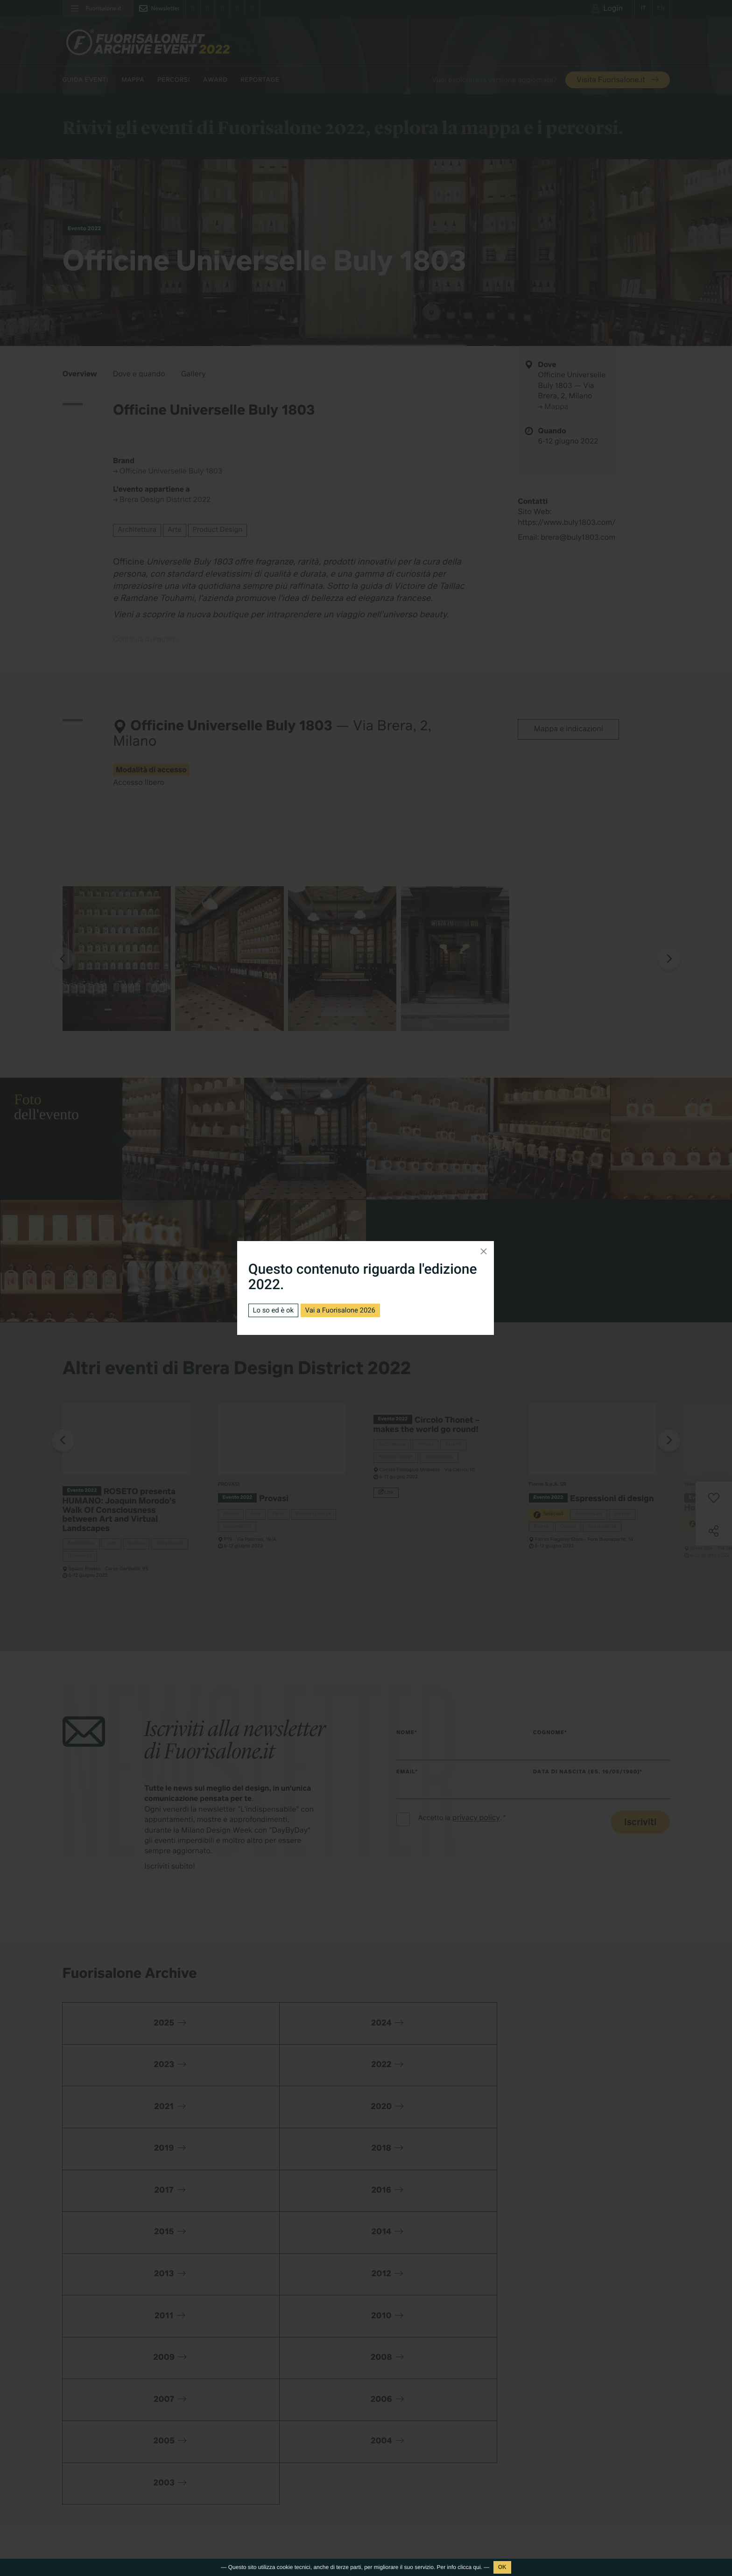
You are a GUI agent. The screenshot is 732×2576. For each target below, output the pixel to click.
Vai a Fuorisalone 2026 (348, 1310)
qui (477, 2567)
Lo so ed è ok (275, 1310)
